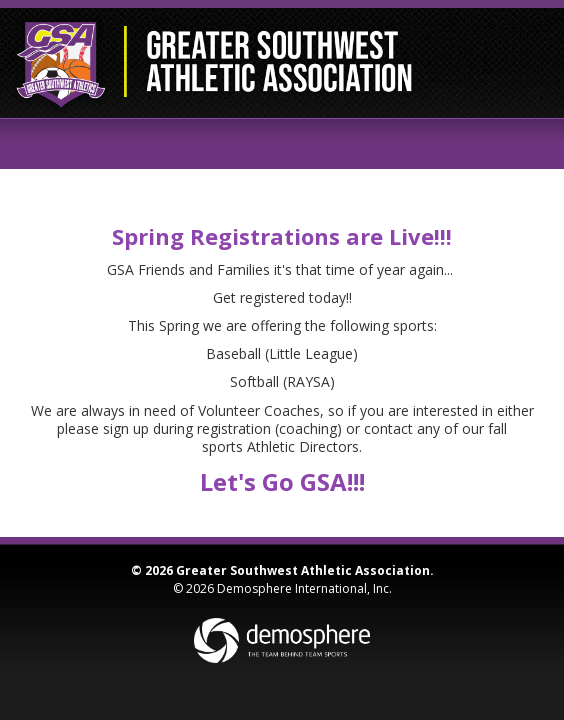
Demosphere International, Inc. (304, 588)
